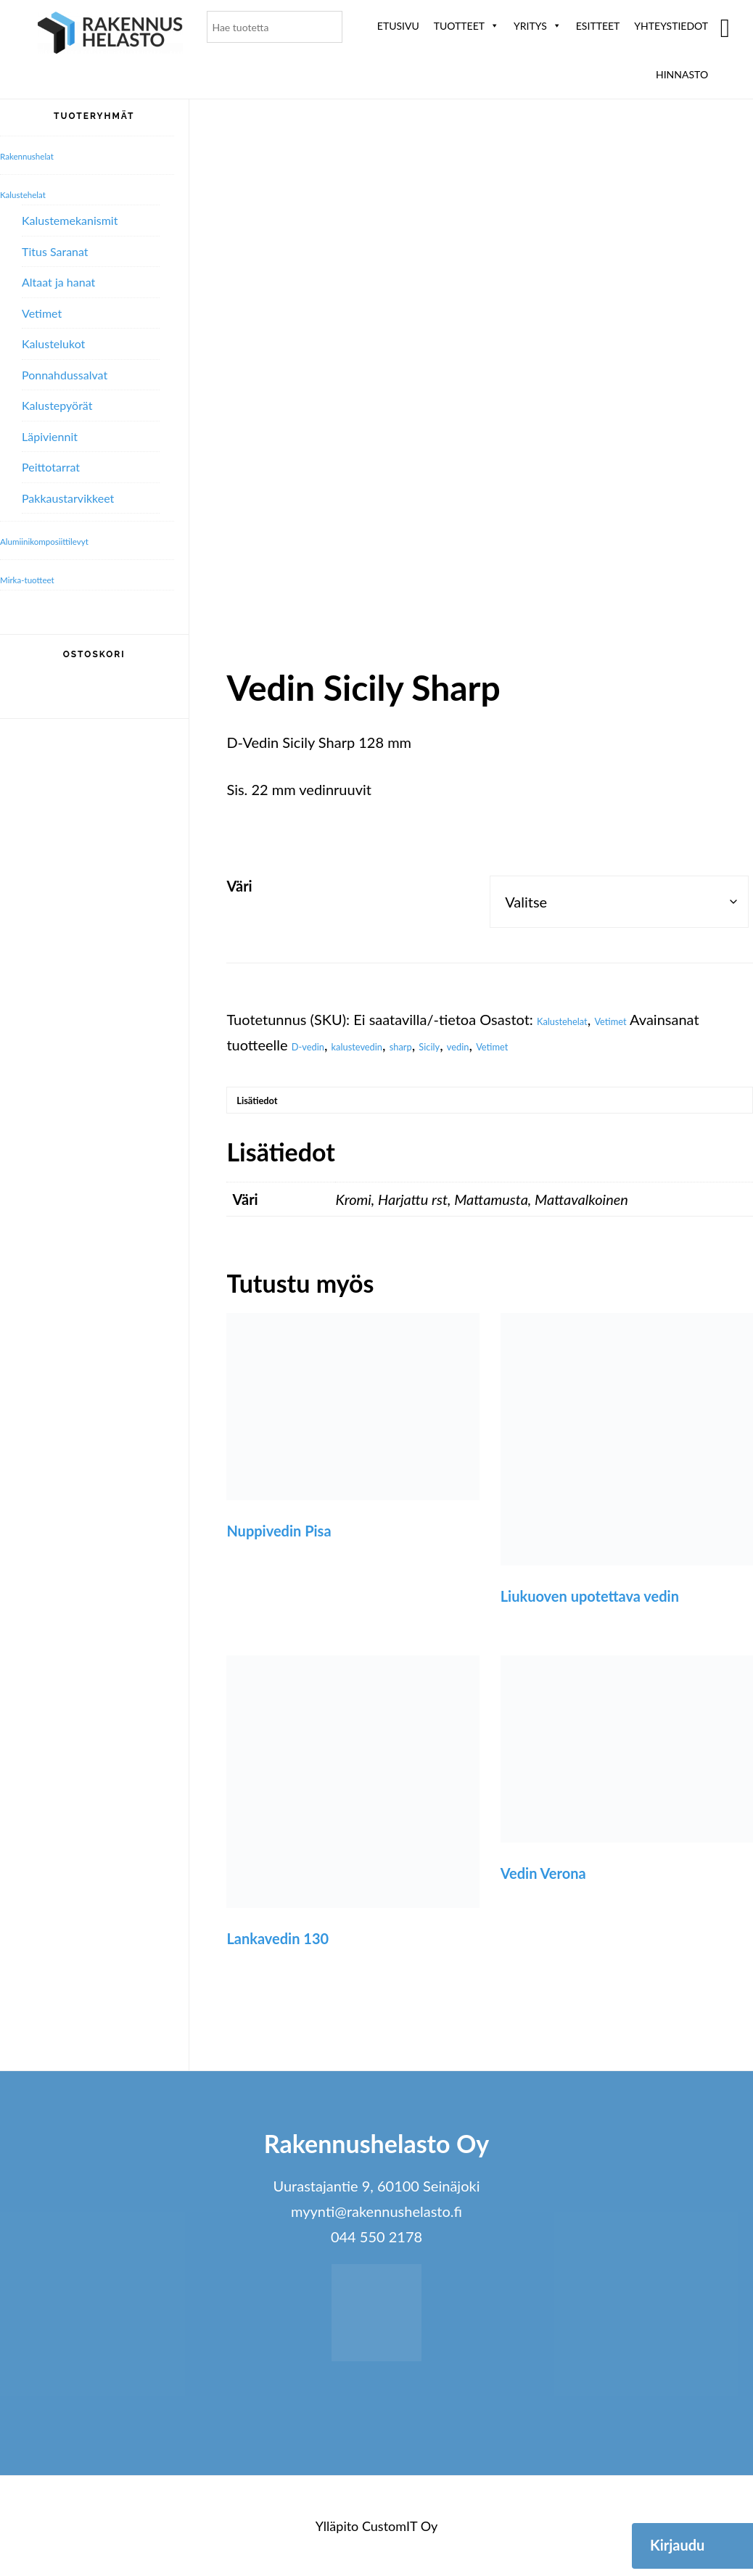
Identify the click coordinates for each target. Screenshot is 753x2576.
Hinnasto (682, 74)
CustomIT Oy (399, 2540)
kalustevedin (389, 1044)
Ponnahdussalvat (64, 375)
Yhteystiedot (671, 26)
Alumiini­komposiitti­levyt (69, 540)
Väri (239, 885)
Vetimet (647, 1019)
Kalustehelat (576, 1019)
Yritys (537, 26)
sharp (453, 1044)
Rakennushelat (41, 154)
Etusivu (398, 26)
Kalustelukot (53, 343)
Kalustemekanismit (70, 220)
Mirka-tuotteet (42, 578)
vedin (534, 1044)
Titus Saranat (55, 251)
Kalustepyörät (57, 405)
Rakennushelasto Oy (110, 34)
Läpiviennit (50, 436)
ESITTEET (598, 26)
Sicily (494, 1044)
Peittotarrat (51, 467)
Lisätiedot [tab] (273, 1107)
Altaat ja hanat (58, 282)
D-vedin (317, 1044)
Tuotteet (466, 26)
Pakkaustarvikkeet (68, 498)
